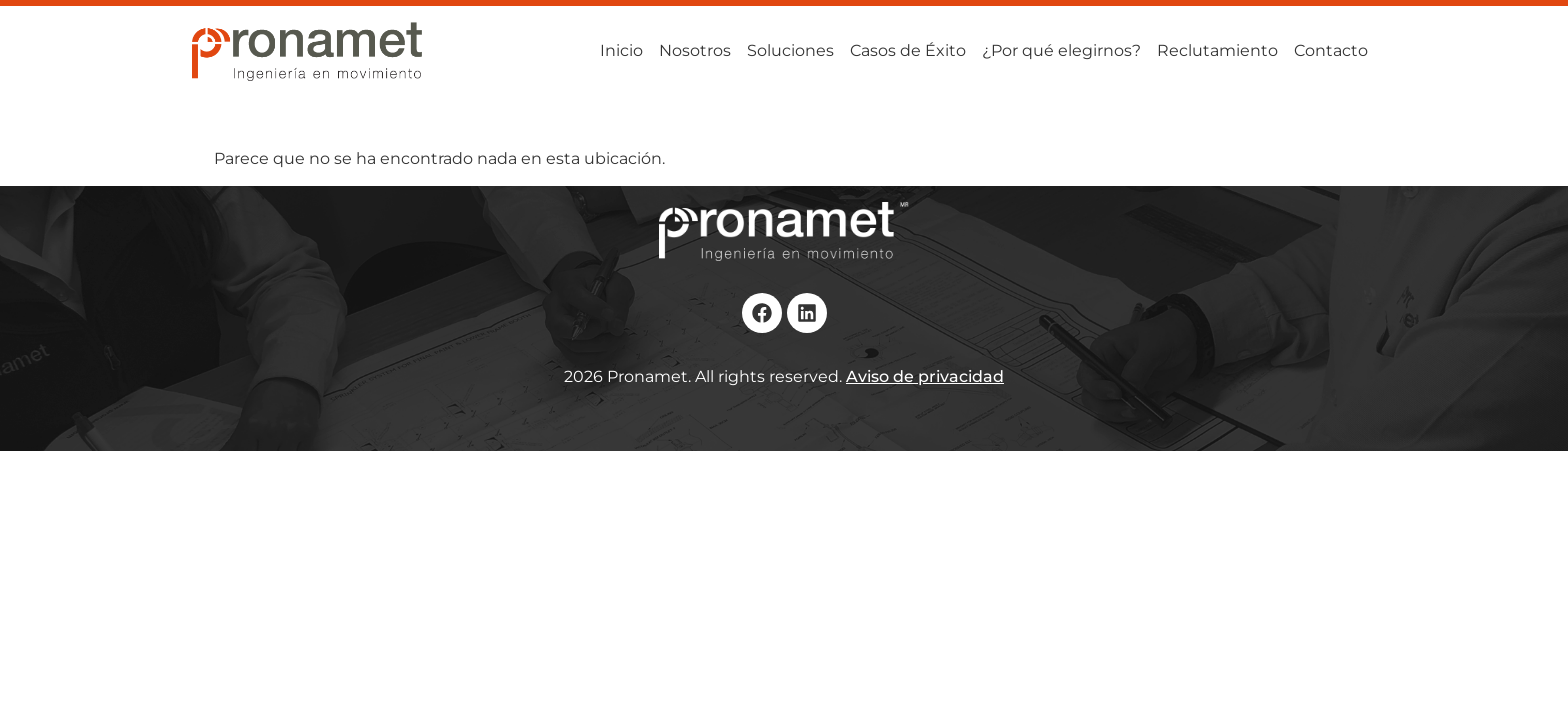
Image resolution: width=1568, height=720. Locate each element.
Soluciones (790, 50)
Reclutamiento (1217, 50)
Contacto (1331, 50)
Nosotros (695, 50)
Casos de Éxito (908, 50)
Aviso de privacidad (925, 376)
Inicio (621, 50)
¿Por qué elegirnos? (1061, 50)
